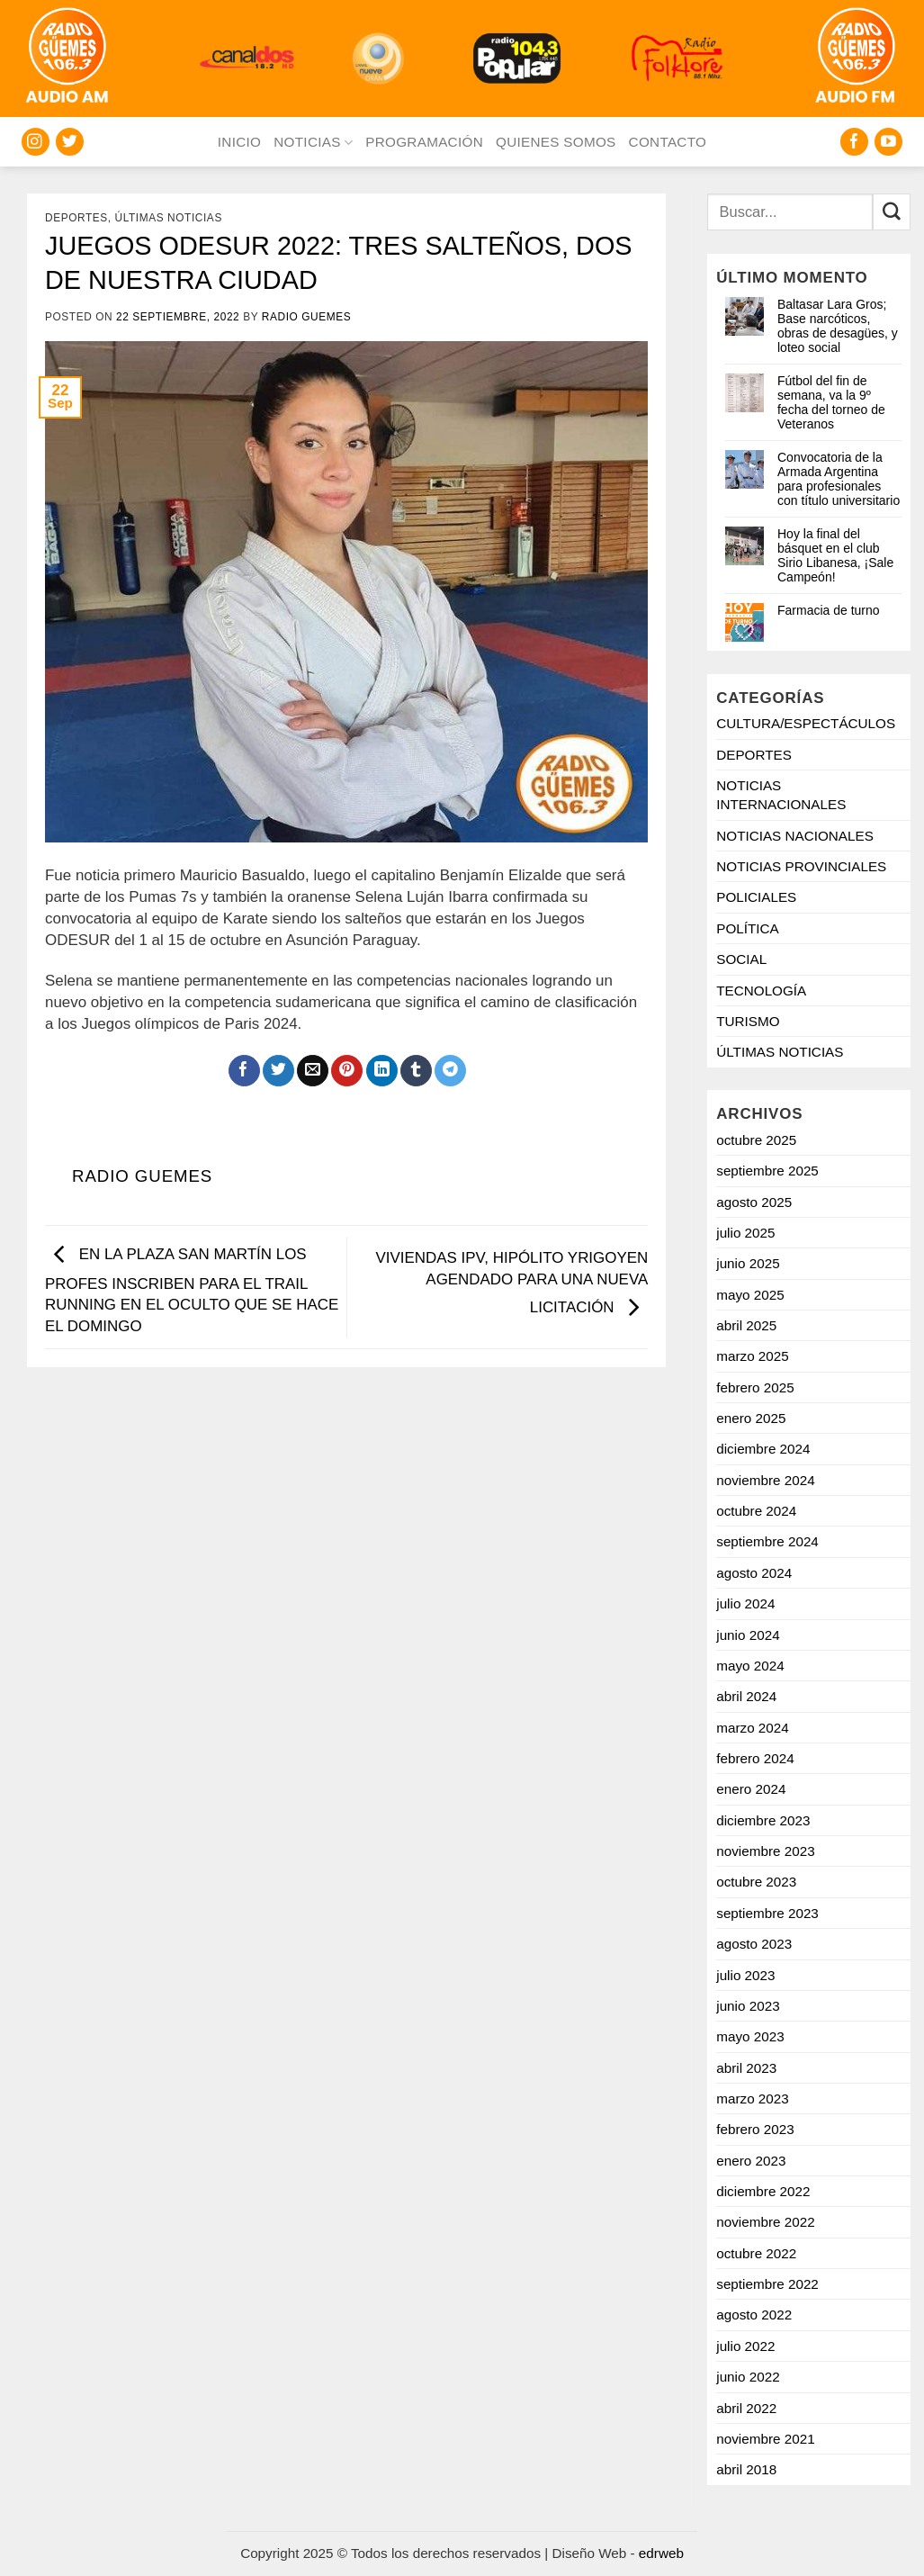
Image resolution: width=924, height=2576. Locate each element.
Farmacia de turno (828, 610)
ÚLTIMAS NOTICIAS (168, 218)
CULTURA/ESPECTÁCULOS (805, 723)
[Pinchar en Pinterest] (347, 1071)
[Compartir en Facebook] (244, 1071)
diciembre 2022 (763, 2191)
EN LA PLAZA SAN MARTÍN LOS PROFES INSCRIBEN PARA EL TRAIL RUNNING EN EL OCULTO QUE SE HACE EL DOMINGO (191, 1290)
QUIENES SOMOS (556, 141)
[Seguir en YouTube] (888, 142)
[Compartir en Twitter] (278, 1071)
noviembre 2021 (765, 2438)
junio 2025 (747, 1263)
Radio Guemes (306, 317)
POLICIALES (756, 897)
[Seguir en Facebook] (854, 142)
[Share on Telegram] (450, 1071)
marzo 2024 (752, 1727)
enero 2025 (750, 1418)
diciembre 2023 (763, 1820)
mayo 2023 (750, 2036)
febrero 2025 (755, 1387)
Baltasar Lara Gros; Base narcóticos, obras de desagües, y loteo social (837, 326)
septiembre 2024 (767, 1541)
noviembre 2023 (765, 1851)
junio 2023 (747, 2005)
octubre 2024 (756, 1510)
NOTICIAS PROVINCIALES (801, 866)
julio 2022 (745, 2346)
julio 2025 (745, 1232)
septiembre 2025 (767, 1170)
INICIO (239, 141)
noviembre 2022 (765, 2221)
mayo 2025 (750, 1294)
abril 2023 (746, 2068)
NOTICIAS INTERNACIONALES (781, 795)
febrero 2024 (755, 1758)
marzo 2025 (752, 1356)
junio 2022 (747, 2376)
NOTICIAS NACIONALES (795, 835)
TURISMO (747, 1021)
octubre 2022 (756, 2253)
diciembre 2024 (763, 1448)
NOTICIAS (313, 143)
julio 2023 (745, 1975)
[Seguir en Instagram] (35, 142)
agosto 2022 (754, 2314)
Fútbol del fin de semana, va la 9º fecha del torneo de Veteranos (831, 402)
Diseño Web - (618, 2553)
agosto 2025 (754, 1202)
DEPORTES (76, 218)
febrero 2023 (755, 2129)
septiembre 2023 (767, 1913)
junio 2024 (747, 1635)
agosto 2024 (754, 1573)
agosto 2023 (754, 1943)
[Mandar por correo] (312, 1071)
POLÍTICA (747, 928)
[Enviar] (892, 212)
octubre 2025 (756, 1140)
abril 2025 (746, 1325)
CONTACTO (668, 141)
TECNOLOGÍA (761, 990)
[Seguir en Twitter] (69, 142)
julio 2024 (745, 1603)
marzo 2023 (752, 2098)
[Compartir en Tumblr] (416, 1071)
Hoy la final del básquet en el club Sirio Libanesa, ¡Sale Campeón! (835, 555)
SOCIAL (741, 959)
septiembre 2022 (767, 2284)
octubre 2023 (756, 1881)
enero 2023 (750, 2160)
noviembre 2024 (765, 1480)
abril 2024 (746, 1696)
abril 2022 (746, 2408)
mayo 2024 (750, 1665)
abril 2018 (746, 2469)
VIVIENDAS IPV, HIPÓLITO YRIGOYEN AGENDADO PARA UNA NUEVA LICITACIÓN (511, 1282)
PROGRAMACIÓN (424, 141)
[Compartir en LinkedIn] (382, 1071)
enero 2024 (750, 1789)
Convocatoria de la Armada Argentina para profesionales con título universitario (838, 479)
